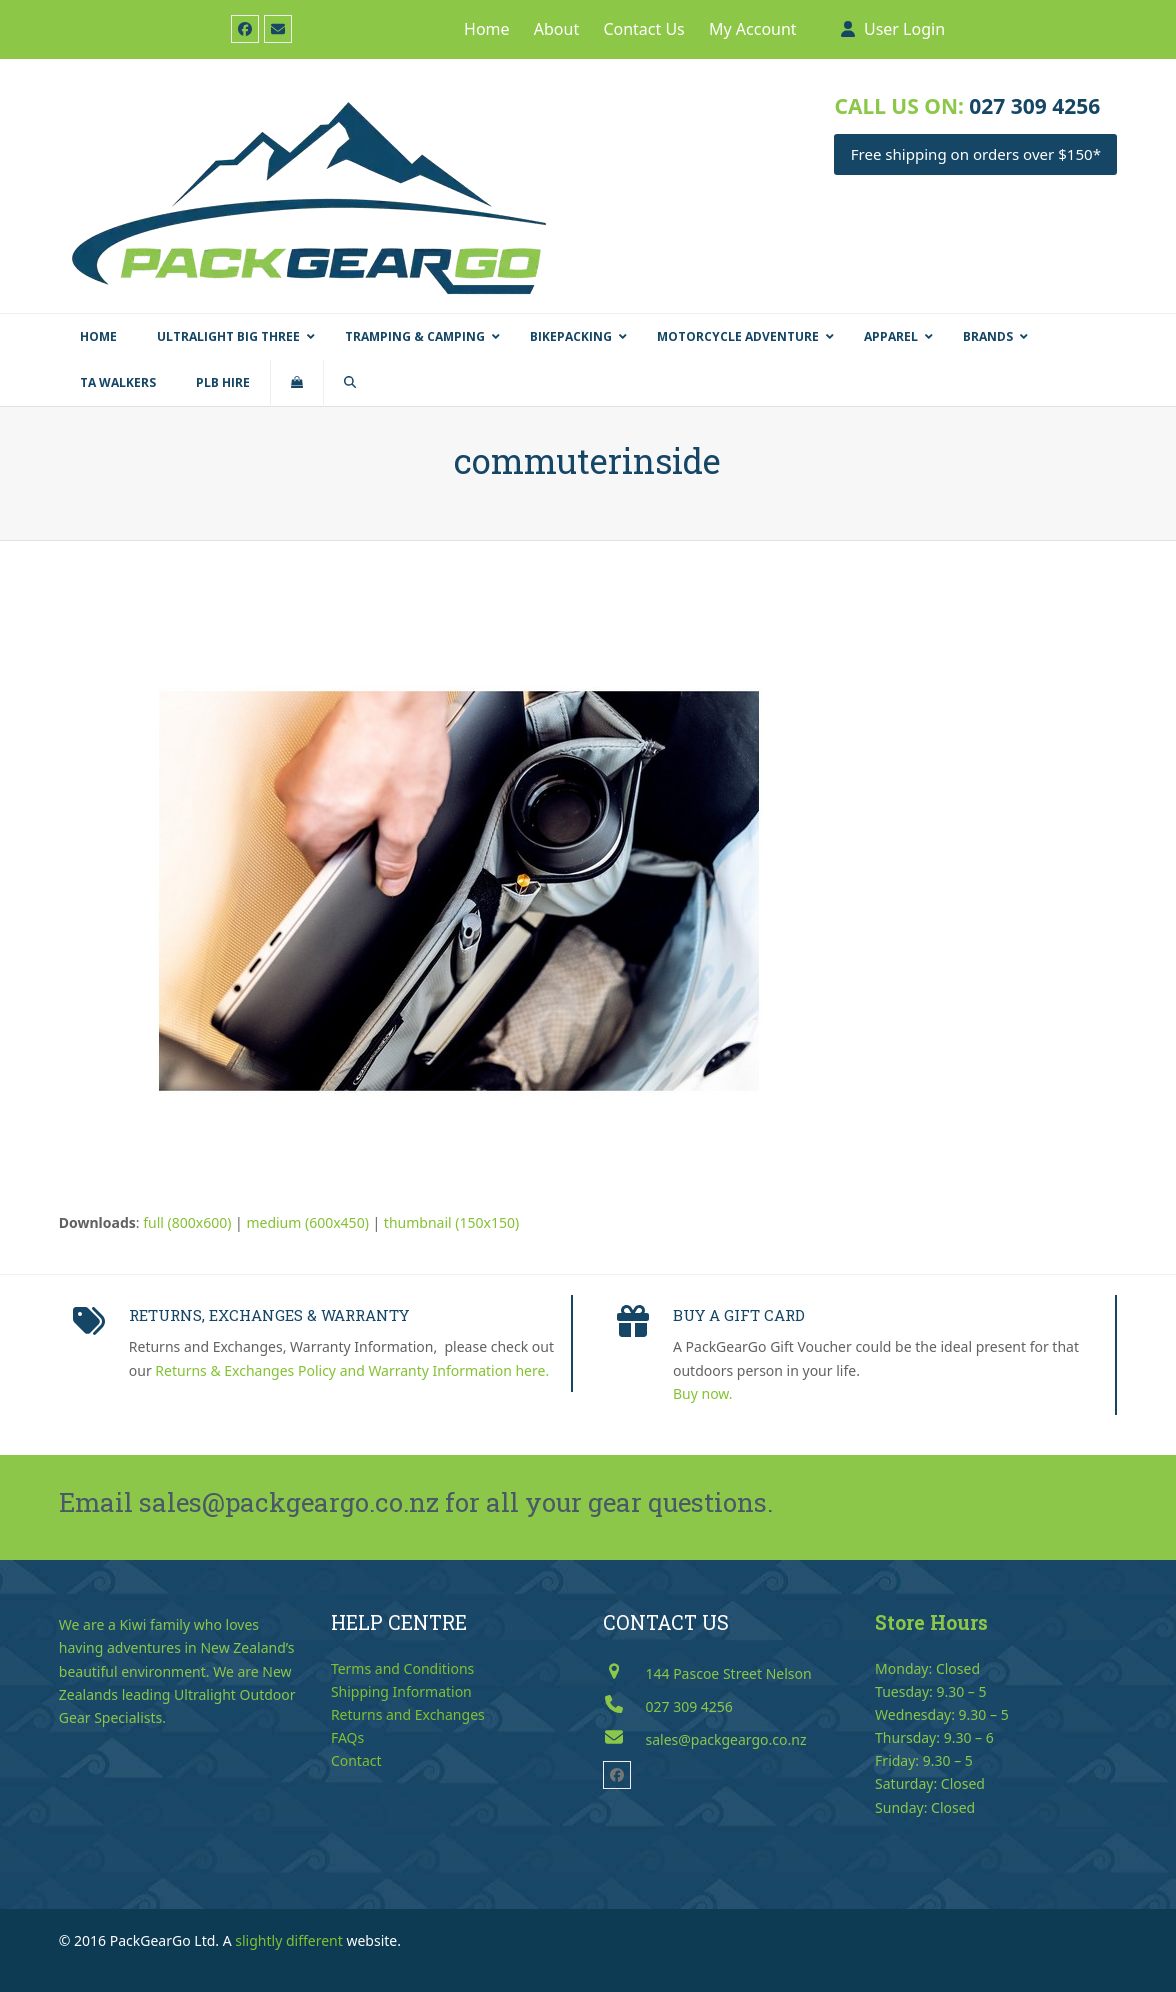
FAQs (347, 1737)
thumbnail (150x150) (451, 1222)
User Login (904, 29)
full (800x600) (187, 1222)
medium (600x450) (307, 1222)
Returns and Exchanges (408, 1714)
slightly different (289, 1940)
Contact (356, 1760)
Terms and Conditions (402, 1668)
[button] (297, 383)
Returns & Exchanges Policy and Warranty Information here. (352, 1370)
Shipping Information (401, 1691)
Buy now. (703, 1393)
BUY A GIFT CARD (739, 1315)
